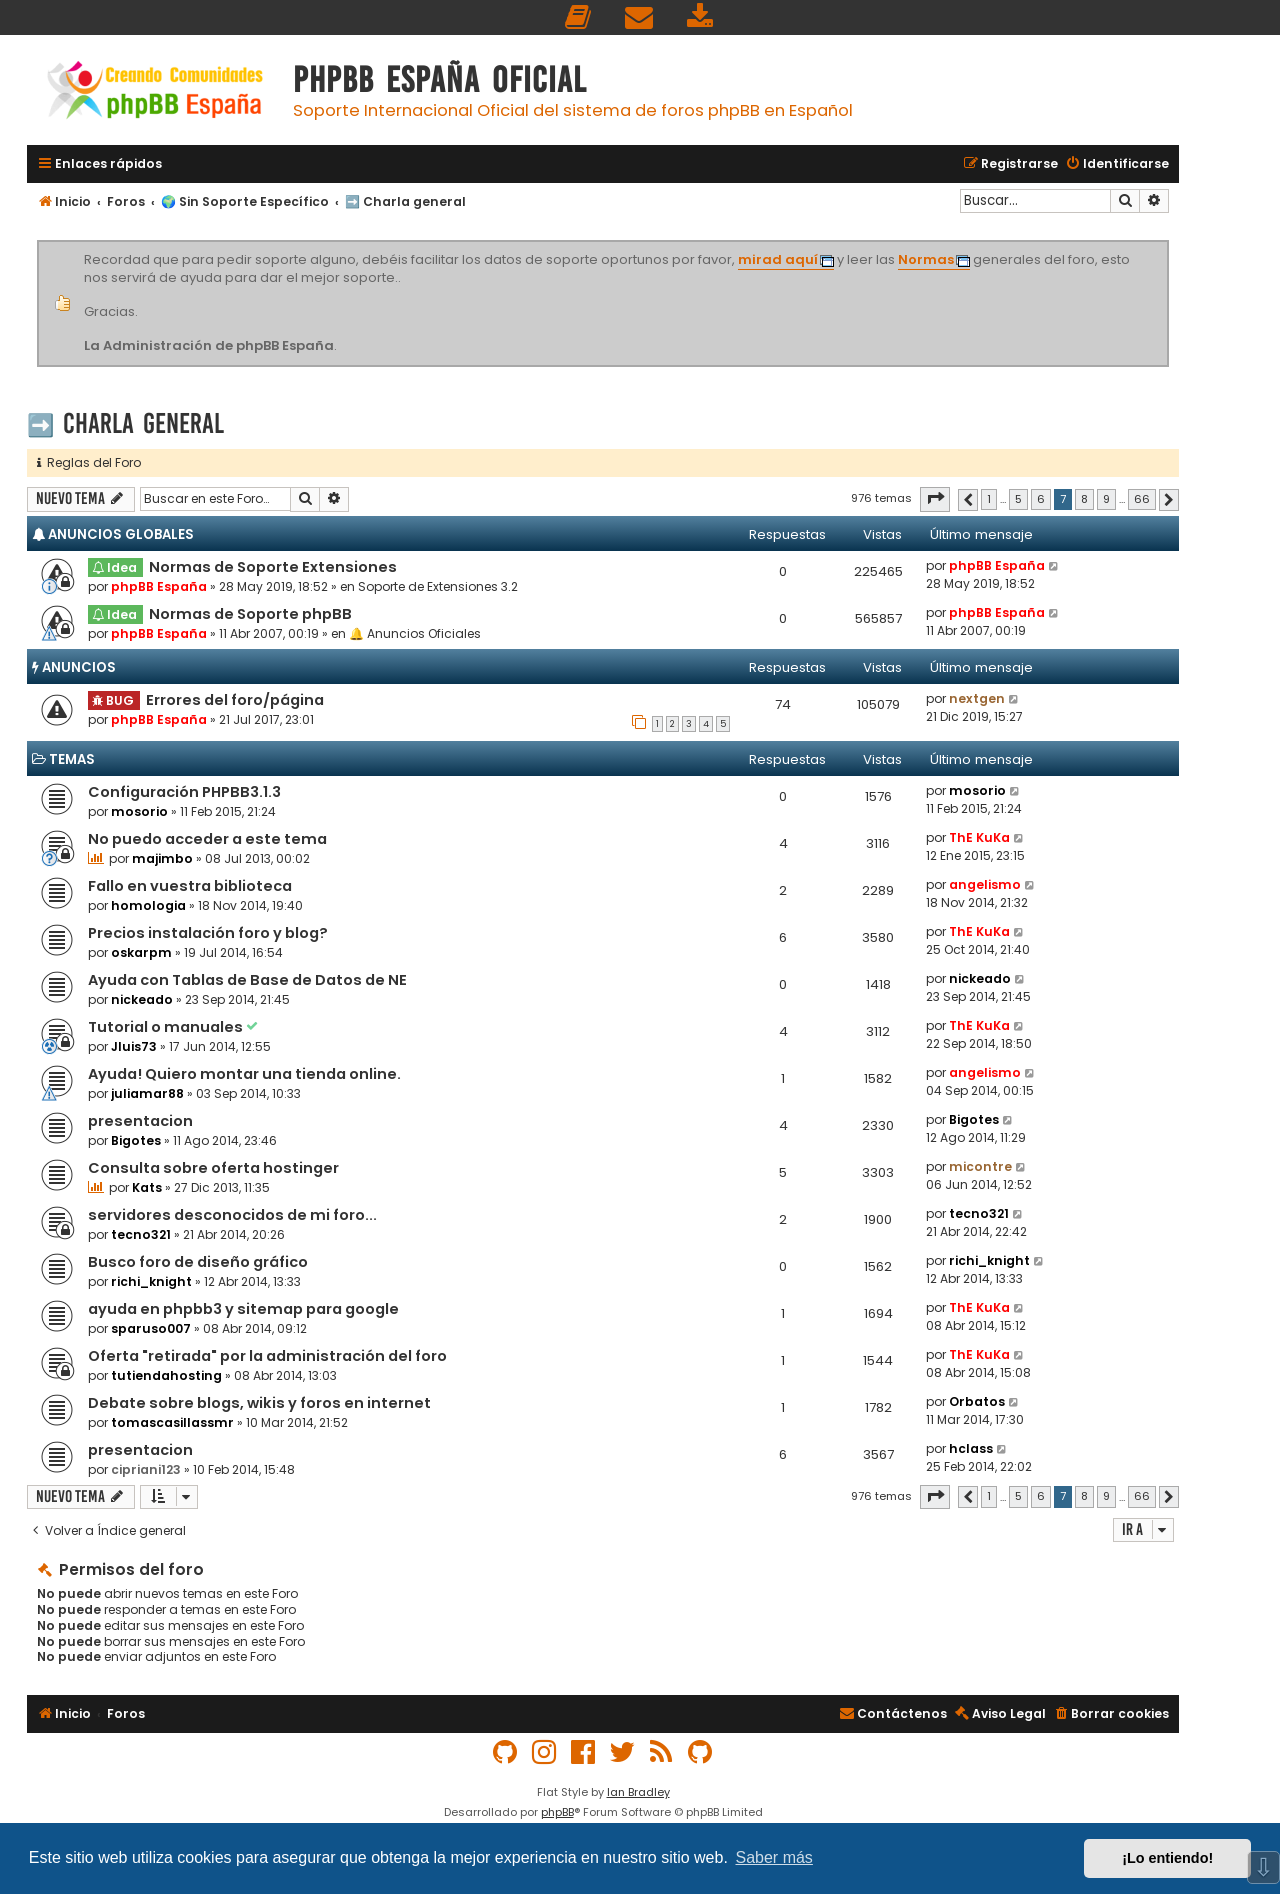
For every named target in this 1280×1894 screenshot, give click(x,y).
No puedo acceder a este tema (207, 839)
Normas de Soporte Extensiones (273, 567)
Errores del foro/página (235, 700)
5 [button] (1018, 499)
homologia (148, 905)
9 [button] (1106, 499)
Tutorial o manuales (167, 1027)
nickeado (142, 999)
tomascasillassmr (172, 1422)
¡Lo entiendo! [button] (1167, 1858)
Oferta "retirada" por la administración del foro (267, 1356)
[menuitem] (579, 17)
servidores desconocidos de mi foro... (232, 1215)
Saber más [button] (774, 1857)
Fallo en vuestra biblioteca (190, 886)
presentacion (140, 1121)
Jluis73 (134, 1046)
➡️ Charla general (125, 423)
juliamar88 (147, 1093)
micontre (980, 1166)
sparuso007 (151, 1328)
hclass (971, 1448)
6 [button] (1041, 499)
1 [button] (989, 499)
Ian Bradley (638, 1792)
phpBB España (159, 586)
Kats (147, 1187)
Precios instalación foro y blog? (208, 933)
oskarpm (141, 952)
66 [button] (1142, 499)
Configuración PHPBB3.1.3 (184, 792)
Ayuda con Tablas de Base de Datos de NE (247, 980)
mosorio (139, 811)
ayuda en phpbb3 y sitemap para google (243, 1309)
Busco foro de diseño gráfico (198, 1262)
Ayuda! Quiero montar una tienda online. (244, 1074)
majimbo (162, 858)
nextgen (977, 698)
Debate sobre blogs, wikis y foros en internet (259, 1403)
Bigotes (136, 1140)
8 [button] (1084, 499)
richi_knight (151, 1281)
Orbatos (977, 1401)
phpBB (557, 1812)
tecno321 (141, 1234)
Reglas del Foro (89, 462)
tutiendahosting (166, 1375)
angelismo (985, 884)
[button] (935, 499)
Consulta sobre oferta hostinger (213, 1168)
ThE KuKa (979, 837)
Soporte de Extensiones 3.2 (438, 586)
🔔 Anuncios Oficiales (415, 633)
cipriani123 (146, 1469)
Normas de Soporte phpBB (250, 614)
